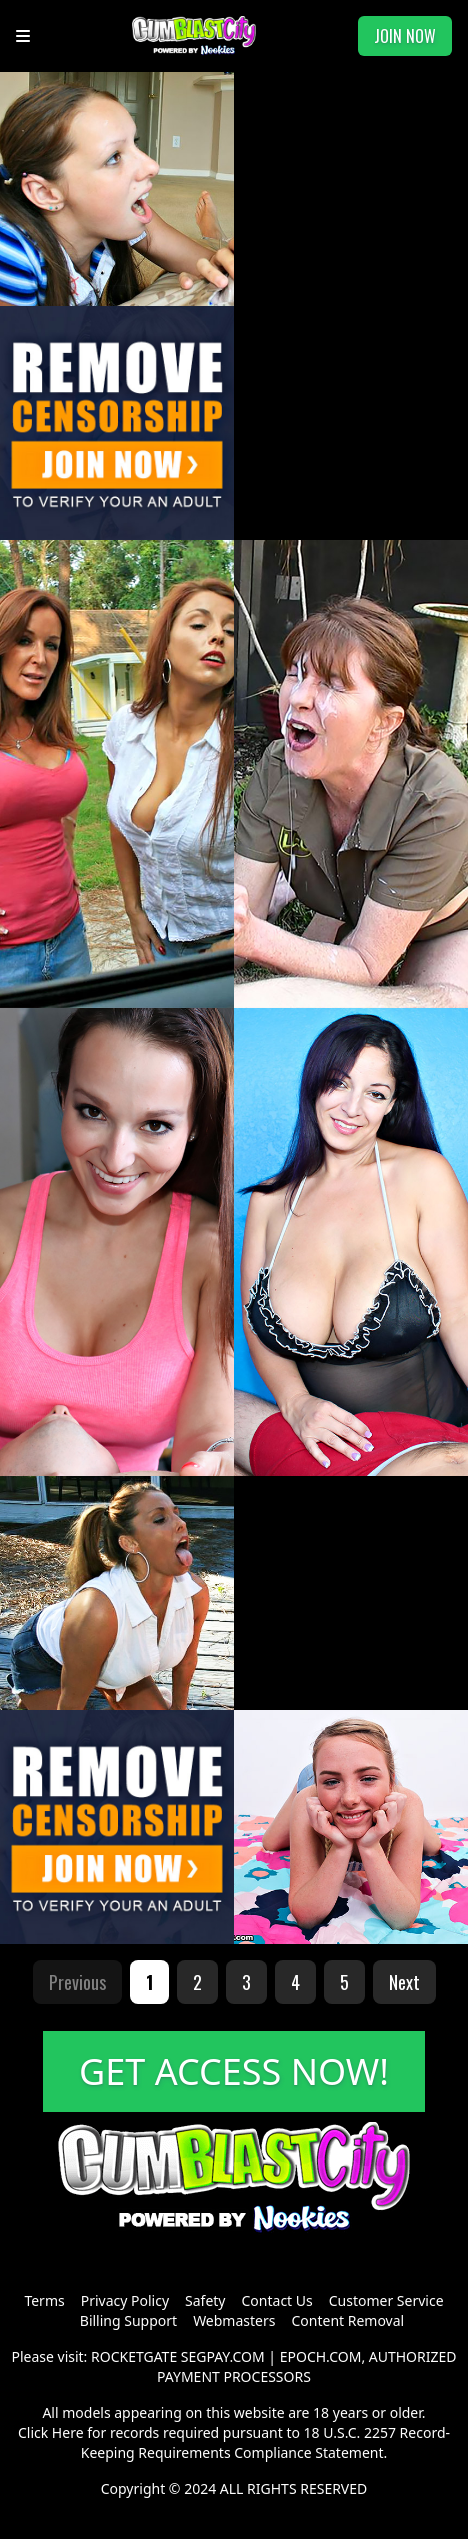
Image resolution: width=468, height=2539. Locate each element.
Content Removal (347, 2320)
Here (68, 2432)
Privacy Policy (125, 2300)
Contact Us (277, 2300)
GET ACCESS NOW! (234, 2071)
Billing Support (128, 2320)
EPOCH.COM (321, 2356)
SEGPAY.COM (223, 2356)
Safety (205, 2300)
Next (404, 1982)
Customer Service (386, 2300)
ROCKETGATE (134, 2356)
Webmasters (234, 2320)
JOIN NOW (405, 36)
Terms (44, 2300)
